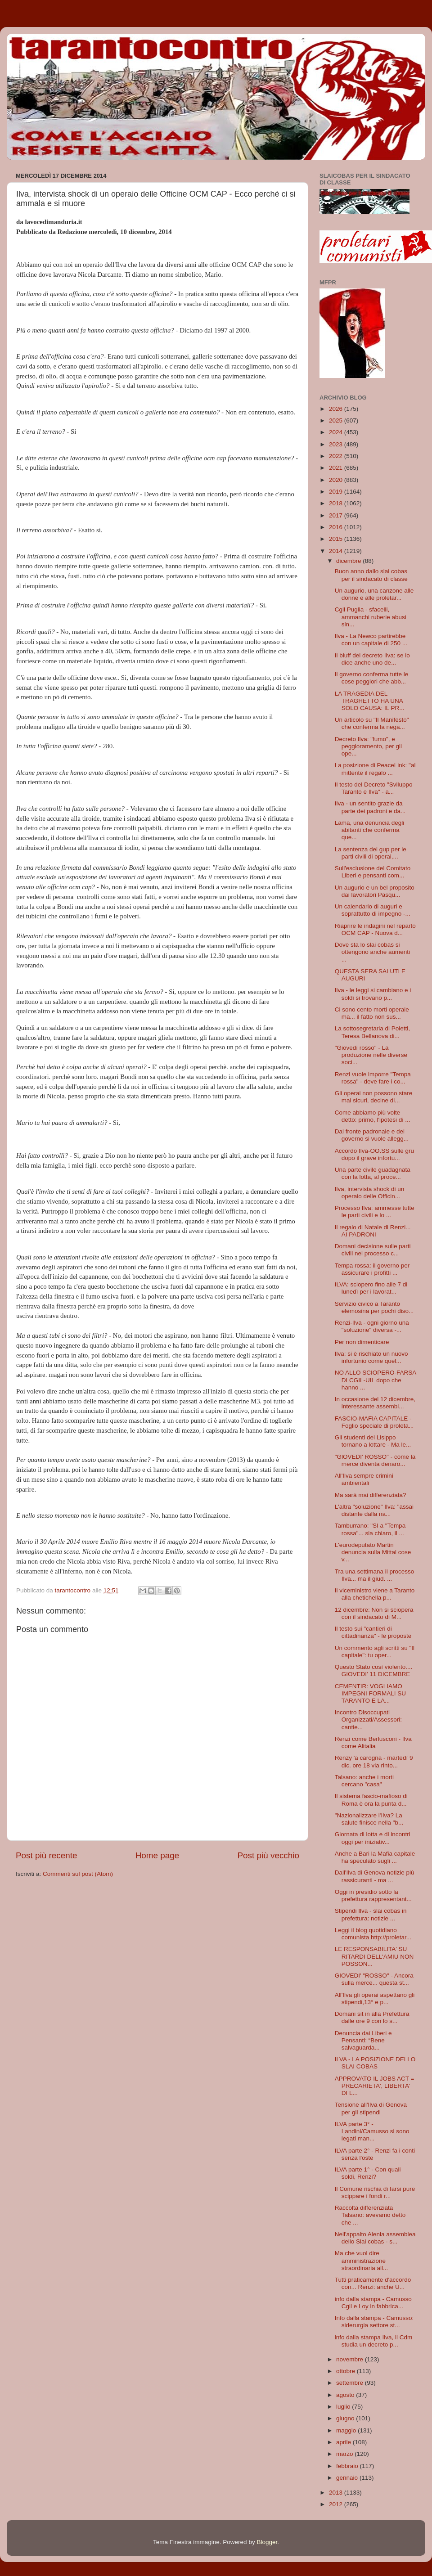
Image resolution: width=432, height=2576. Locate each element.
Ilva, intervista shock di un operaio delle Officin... (370, 1193)
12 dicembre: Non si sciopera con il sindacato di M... (374, 1613)
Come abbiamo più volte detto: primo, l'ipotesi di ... (372, 1116)
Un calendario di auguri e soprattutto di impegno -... (372, 910)
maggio (347, 2430)
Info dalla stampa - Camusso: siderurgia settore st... (374, 2322)
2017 (336, 515)
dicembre (349, 560)
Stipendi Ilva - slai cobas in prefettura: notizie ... (371, 1914)
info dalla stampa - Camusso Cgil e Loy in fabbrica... (373, 2303)
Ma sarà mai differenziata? (370, 1495)
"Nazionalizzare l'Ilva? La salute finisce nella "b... (369, 1819)
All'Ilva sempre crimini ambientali (364, 1479)
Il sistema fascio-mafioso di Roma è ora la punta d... (371, 1800)
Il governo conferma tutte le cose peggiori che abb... (372, 678)
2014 (336, 551)
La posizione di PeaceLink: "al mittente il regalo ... (375, 769)
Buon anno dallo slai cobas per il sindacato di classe (371, 575)
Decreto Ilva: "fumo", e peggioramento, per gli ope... (368, 746)
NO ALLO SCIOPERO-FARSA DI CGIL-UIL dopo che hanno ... (375, 1379)
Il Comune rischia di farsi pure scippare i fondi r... (375, 2192)
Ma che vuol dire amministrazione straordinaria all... (361, 2260)
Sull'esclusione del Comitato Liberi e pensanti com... (372, 872)
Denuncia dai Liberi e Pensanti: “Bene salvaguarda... (363, 2040)
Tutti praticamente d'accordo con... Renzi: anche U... (373, 2283)
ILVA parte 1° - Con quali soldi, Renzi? (368, 2173)
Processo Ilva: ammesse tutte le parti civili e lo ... (374, 1211)
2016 (336, 527)
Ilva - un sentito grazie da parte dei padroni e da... (370, 807)
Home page (157, 1855)
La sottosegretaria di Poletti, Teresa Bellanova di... (372, 1032)
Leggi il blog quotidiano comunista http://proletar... (373, 1934)
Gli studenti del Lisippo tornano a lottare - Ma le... (373, 1441)
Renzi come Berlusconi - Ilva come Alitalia (373, 1742)
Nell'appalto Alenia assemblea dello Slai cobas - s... (375, 2238)
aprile (344, 2442)
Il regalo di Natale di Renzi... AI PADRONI (373, 1231)
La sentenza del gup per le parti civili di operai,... (370, 853)
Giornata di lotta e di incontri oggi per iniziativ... (372, 1838)
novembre (350, 2359)
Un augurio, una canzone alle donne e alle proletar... (374, 594)
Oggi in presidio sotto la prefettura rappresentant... (373, 1895)
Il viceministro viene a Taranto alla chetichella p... (375, 1594)
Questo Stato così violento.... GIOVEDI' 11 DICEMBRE (374, 1670)
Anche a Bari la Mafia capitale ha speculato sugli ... (375, 1857)
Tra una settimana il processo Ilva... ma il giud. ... (374, 1575)
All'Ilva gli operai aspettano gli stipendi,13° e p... (374, 1998)
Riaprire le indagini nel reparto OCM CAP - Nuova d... (375, 929)
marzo (345, 2453)
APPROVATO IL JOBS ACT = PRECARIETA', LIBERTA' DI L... (374, 2085)
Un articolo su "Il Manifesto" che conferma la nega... (372, 723)
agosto (346, 2395)
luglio (344, 2406)
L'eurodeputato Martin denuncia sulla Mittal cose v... (373, 1552)
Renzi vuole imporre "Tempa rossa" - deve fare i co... (373, 1078)
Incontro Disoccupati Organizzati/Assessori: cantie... (368, 1719)
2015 (336, 538)
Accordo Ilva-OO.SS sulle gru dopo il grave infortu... (374, 1154)
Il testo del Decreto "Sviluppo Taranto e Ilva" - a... (374, 788)
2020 (336, 480)
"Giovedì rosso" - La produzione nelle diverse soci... (371, 1054)
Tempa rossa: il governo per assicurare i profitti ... (372, 1269)
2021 (336, 467)
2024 (336, 432)
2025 (336, 420)
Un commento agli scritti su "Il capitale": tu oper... (374, 1652)
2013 (336, 2492)
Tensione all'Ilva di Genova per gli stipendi (371, 2108)
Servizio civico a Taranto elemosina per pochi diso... (374, 1307)
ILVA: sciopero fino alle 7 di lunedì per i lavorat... (371, 1288)
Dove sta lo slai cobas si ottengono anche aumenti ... (372, 951)
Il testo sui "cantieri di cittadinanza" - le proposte (373, 1632)
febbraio (348, 2466)
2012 (336, 2504)
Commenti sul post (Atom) (78, 1873)
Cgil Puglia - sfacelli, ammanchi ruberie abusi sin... (370, 616)
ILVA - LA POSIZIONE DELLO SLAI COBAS (375, 2063)
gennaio (348, 2477)
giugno (346, 2418)
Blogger (266, 2542)
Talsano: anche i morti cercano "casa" (364, 1781)
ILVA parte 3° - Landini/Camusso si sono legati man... (372, 2131)
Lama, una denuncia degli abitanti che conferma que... (370, 830)
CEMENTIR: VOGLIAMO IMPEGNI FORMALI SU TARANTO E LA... (370, 1693)
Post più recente (46, 1855)
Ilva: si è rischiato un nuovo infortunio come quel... (371, 1357)
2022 (336, 456)
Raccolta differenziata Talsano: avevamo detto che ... (370, 2214)
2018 (336, 503)
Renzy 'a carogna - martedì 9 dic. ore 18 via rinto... (374, 1761)
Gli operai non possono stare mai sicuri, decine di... (374, 1097)
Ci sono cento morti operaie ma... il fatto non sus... (372, 1013)
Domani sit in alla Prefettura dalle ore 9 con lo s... (372, 2017)
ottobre (346, 2371)
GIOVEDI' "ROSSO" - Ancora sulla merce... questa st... (374, 1979)
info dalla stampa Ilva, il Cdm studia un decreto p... (374, 2341)
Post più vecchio (268, 1855)
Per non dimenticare (362, 1342)
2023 (336, 444)
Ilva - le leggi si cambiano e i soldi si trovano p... (373, 994)
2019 (336, 491)
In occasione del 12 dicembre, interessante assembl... (375, 1403)
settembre (350, 2382)
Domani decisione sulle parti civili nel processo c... (373, 1250)
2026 (336, 408)
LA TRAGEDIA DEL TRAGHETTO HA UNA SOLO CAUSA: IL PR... (370, 700)
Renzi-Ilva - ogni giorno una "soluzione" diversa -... (372, 1326)
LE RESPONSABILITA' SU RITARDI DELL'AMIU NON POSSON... (374, 1956)
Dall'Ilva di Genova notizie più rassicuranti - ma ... (374, 1876)
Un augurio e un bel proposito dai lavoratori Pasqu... (374, 891)
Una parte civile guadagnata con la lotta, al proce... (372, 1173)
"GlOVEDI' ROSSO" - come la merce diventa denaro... (375, 1460)
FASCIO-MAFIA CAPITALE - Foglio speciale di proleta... (374, 1422)
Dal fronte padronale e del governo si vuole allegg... (372, 1135)
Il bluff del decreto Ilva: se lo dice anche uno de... (372, 659)
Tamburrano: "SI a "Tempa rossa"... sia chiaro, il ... (370, 1529)
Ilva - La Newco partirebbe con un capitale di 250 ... (371, 640)
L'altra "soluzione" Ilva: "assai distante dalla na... (374, 1510)
